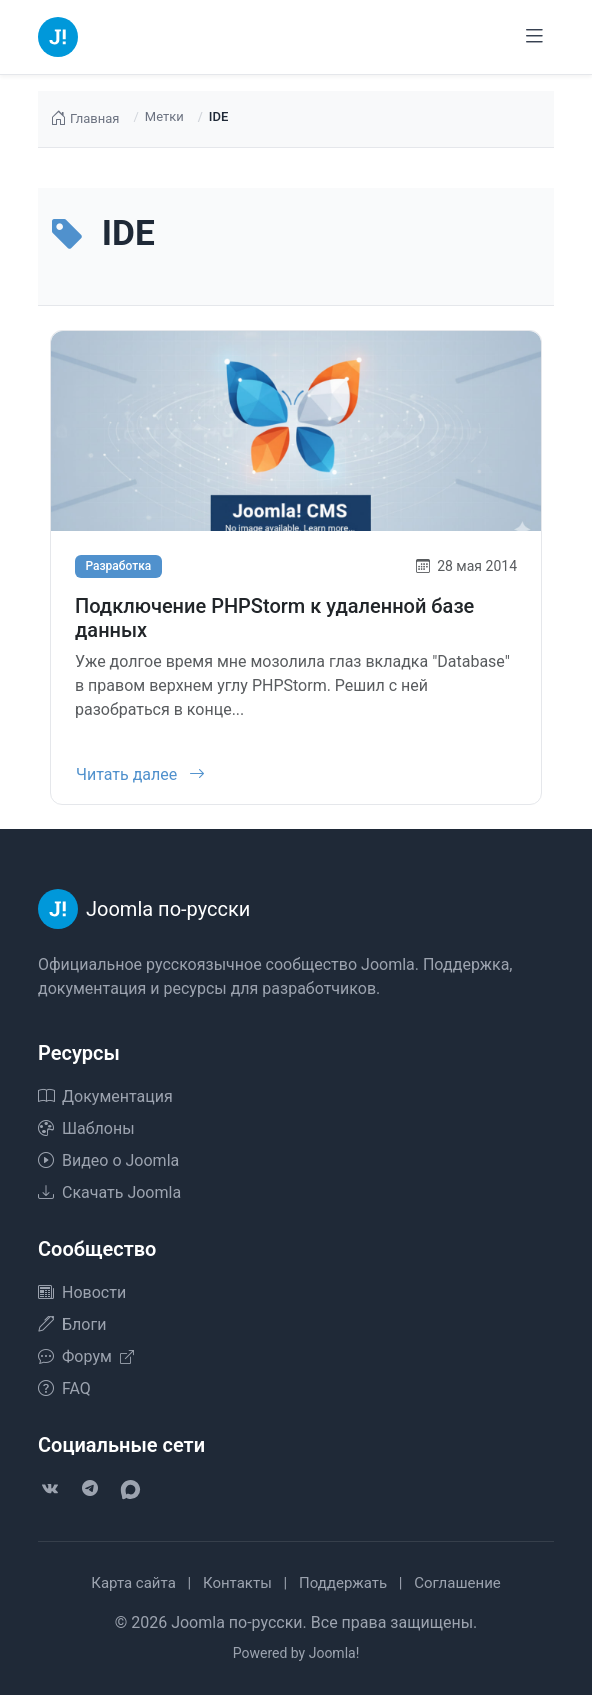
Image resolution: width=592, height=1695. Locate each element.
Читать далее (140, 774)
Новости (82, 1292)
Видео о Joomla (108, 1160)
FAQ (64, 1388)
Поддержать (343, 1583)
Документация (105, 1096)
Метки (164, 116)
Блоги (72, 1324)
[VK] (50, 1489)
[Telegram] (90, 1489)
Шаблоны (86, 1128)
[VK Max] (130, 1489)
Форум (86, 1356)
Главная (84, 119)
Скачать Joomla (109, 1192)
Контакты (237, 1583)
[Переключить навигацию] (534, 36)
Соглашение (457, 1583)
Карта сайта (133, 1583)
